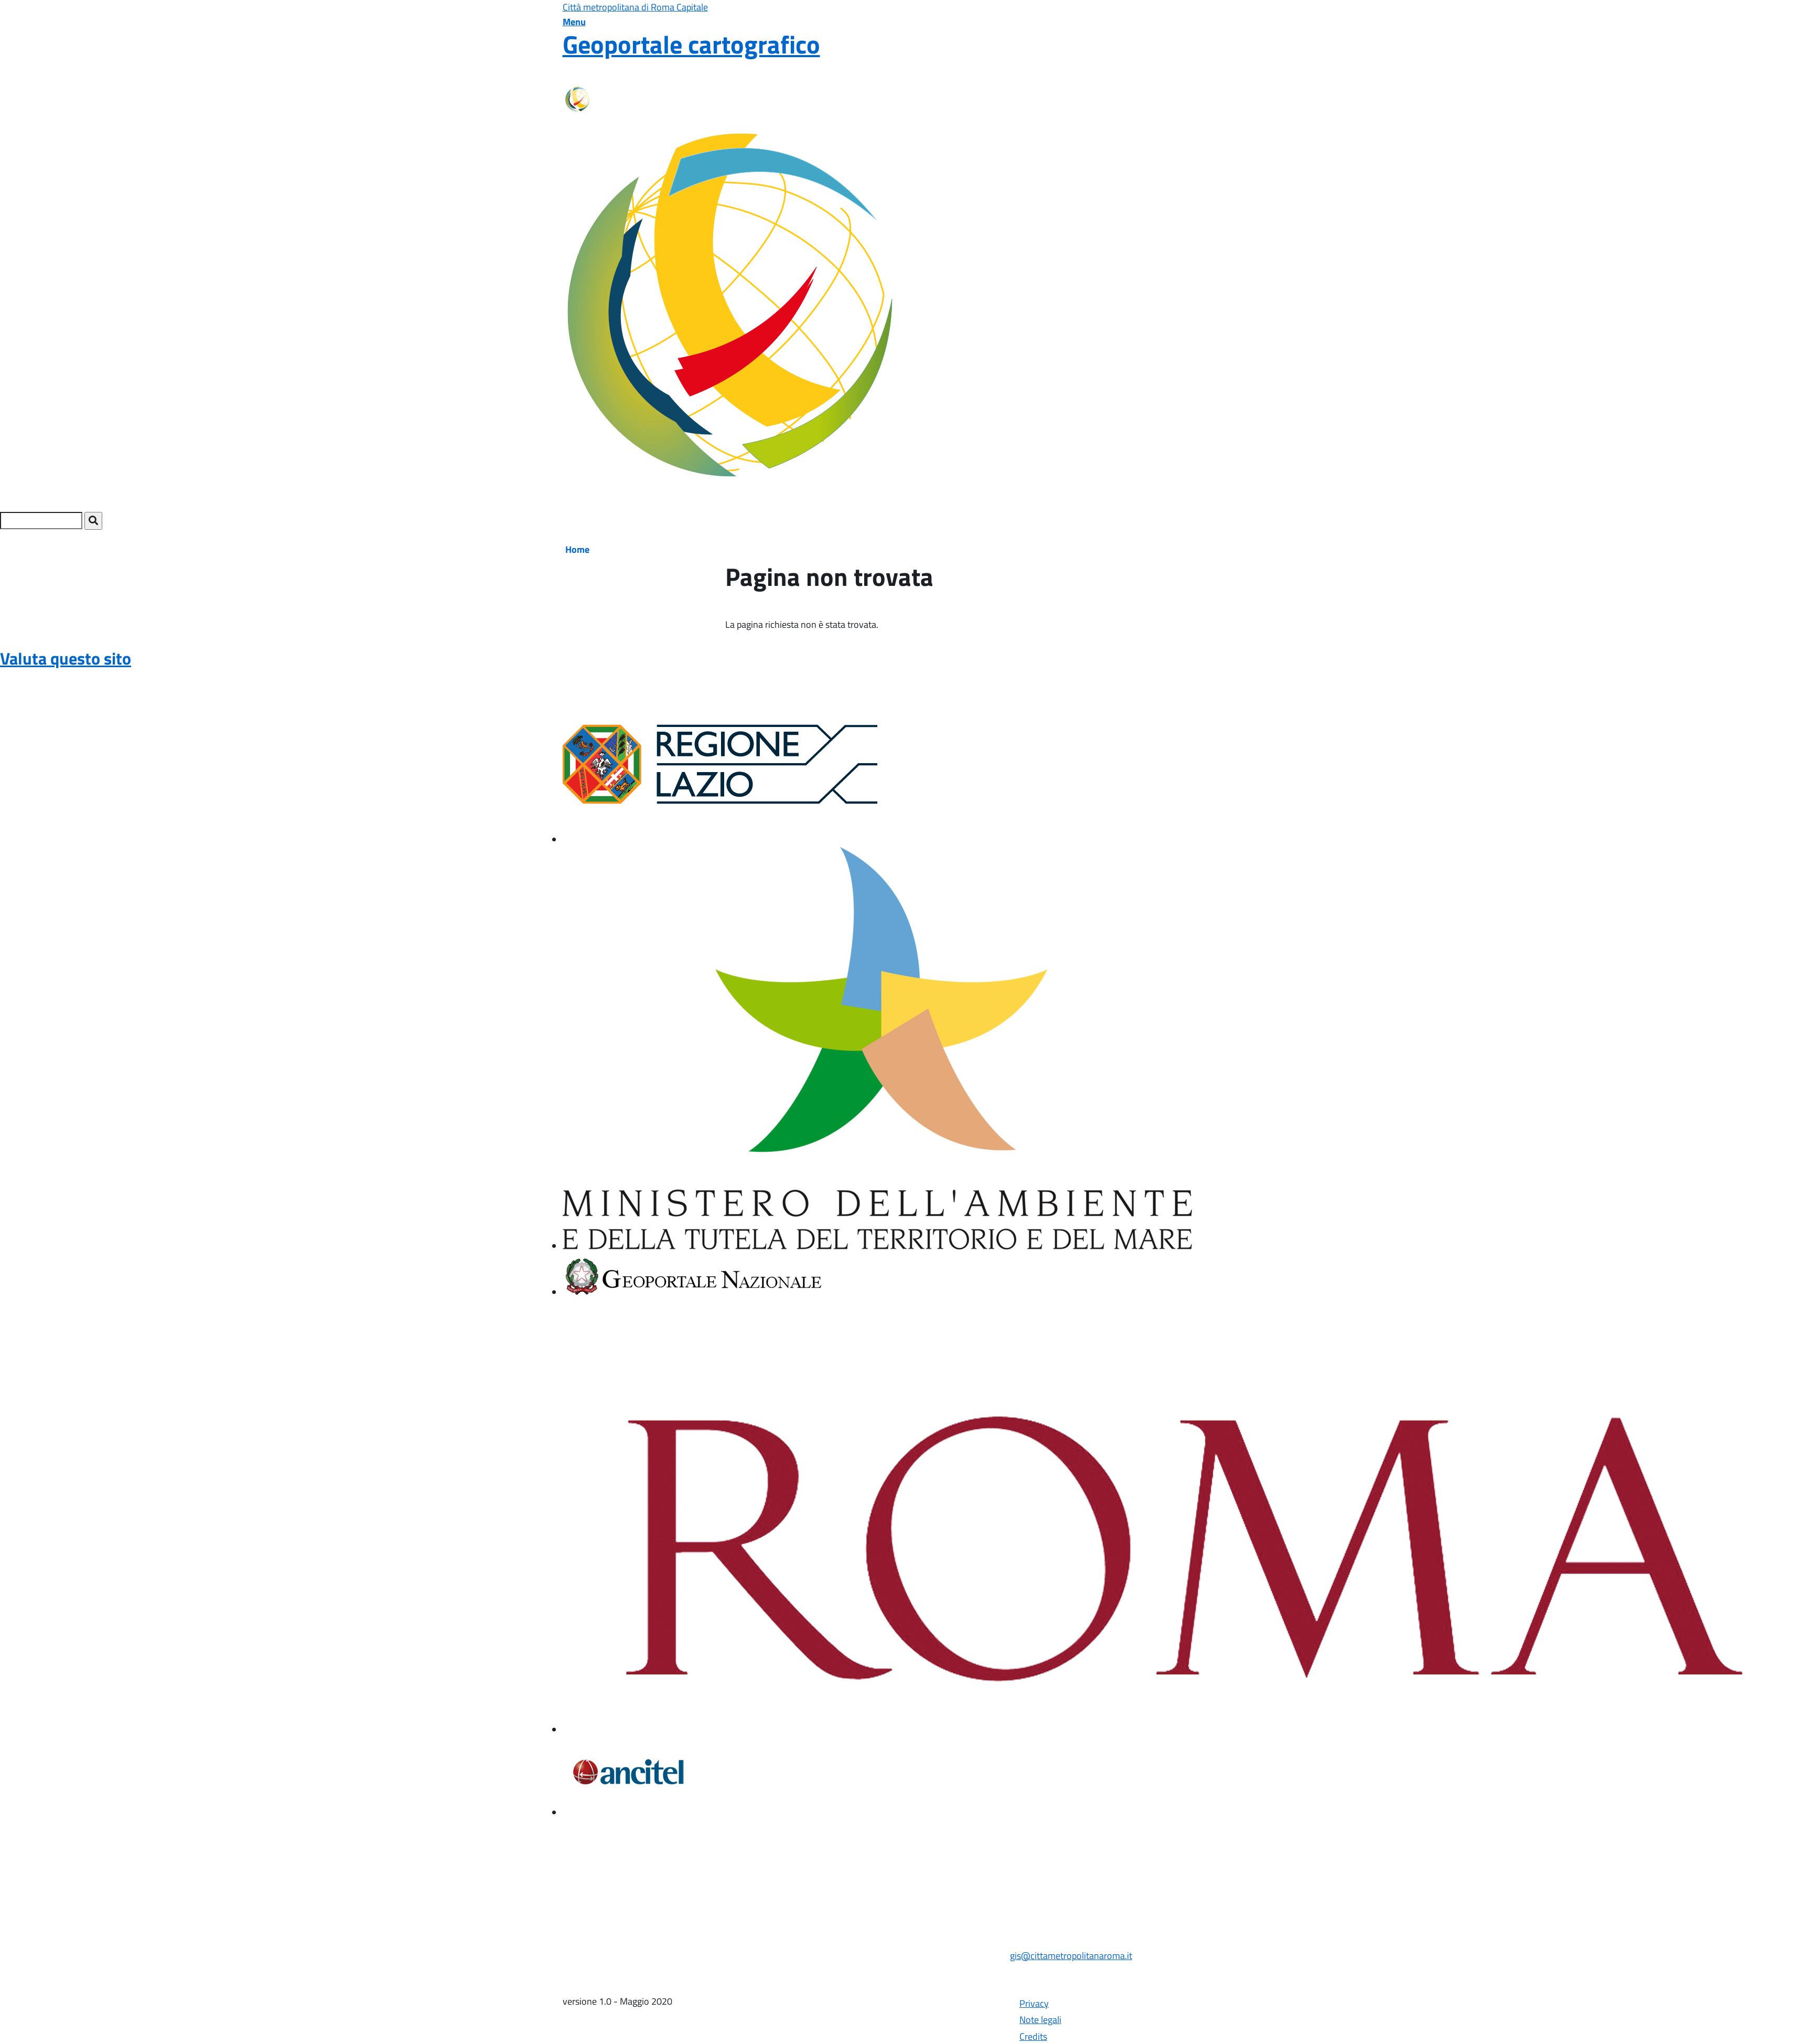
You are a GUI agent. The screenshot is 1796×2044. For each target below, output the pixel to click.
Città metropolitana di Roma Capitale (635, 7)
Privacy (1034, 2003)
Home (577, 549)
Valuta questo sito (65, 658)
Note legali (1040, 2020)
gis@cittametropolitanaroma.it (1071, 1956)
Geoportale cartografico (691, 44)
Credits (1033, 2036)
